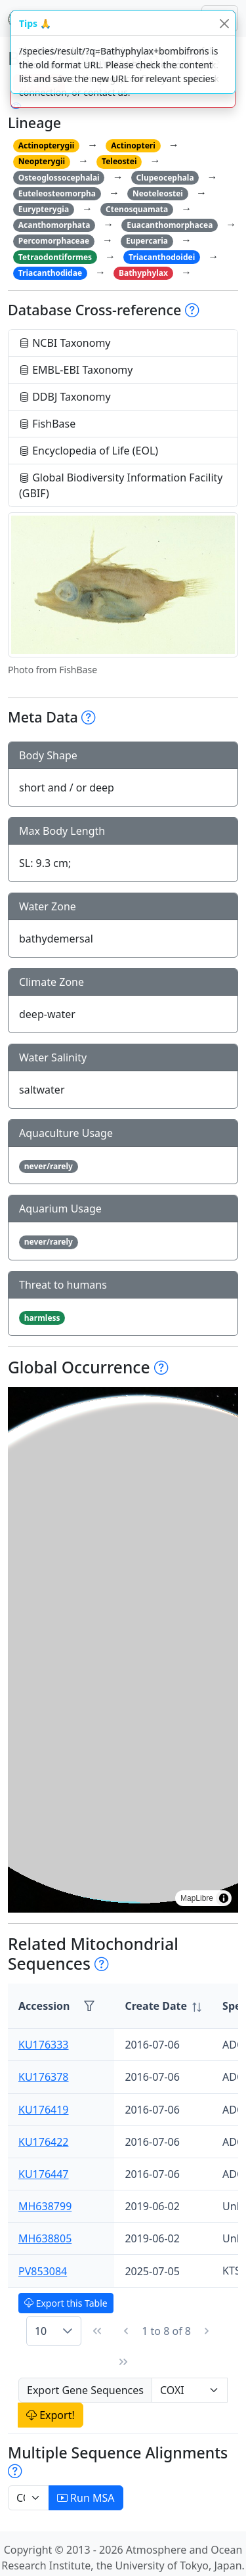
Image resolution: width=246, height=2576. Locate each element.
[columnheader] (163, 2006)
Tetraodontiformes (55, 257)
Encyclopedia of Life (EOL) (88, 450)
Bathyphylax (143, 272)
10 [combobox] (41, 2331)
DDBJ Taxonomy (65, 396)
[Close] (224, 23)
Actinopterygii (46, 145)
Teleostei (119, 161)
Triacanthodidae (50, 272)
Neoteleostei (158, 193)
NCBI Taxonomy (65, 343)
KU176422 (43, 2142)
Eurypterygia (43, 209)
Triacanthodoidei (162, 257)
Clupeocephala (165, 177)
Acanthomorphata (54, 225)
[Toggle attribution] (224, 1898)
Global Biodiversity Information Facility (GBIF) (121, 485)
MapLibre (196, 1898)
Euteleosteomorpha (57, 193)
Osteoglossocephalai (59, 177)
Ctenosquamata (137, 209)
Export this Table (66, 2303)
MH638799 (45, 2206)
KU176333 (43, 2044)
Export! (50, 2415)
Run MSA (86, 2498)
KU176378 (43, 2077)
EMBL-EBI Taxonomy (76, 370)
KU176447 (43, 2174)
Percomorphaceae (53, 240)
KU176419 (43, 2109)
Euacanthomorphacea (170, 225)
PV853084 (42, 2271)
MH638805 (45, 2238)
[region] (123, 1650)
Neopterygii (41, 161)
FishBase (47, 423)
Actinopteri (133, 145)
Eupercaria (147, 240)
